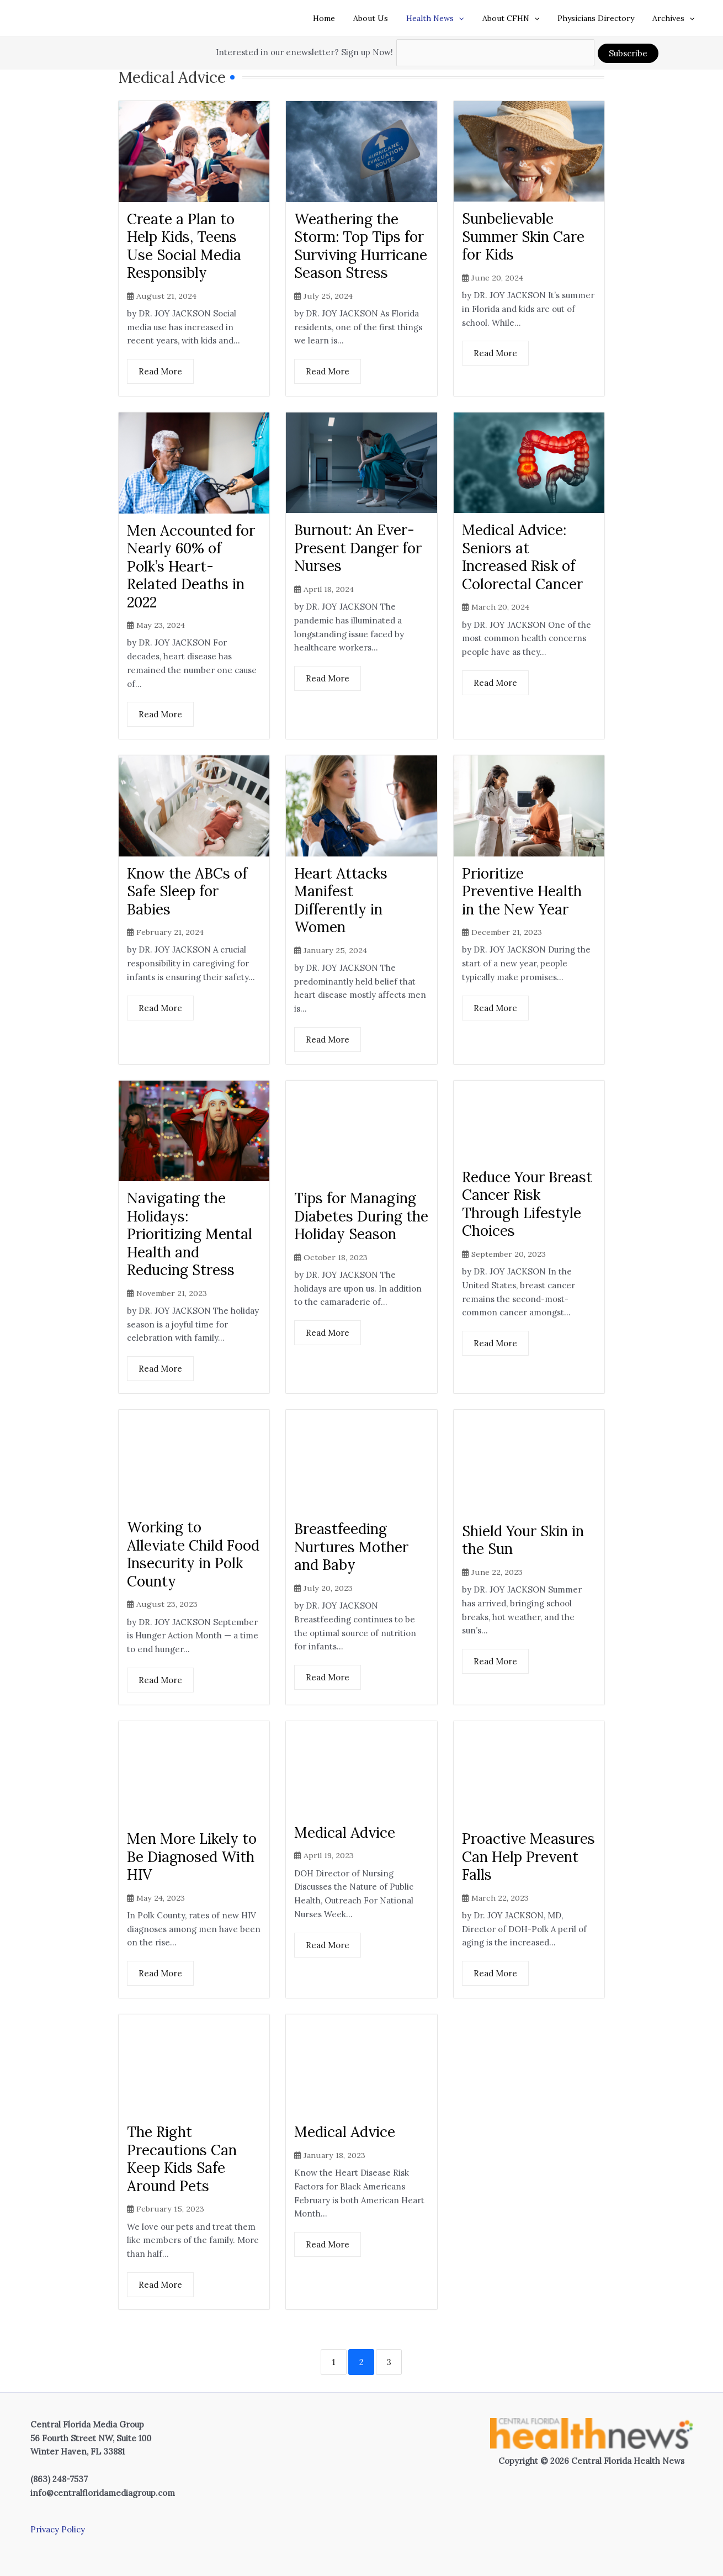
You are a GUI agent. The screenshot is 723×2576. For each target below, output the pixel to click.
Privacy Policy (58, 2529)
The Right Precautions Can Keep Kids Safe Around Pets (182, 2159)
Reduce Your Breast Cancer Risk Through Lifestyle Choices (527, 1204)
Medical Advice (344, 1832)
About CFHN (517, 18)
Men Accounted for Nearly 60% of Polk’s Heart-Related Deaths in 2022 (191, 566)
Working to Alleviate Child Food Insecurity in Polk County (193, 1554)
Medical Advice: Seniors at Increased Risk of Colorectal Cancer (522, 557)
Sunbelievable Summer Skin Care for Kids (523, 236)
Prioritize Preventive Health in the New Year (522, 891)
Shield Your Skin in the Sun (523, 1540)
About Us (383, 18)
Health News (445, 18)
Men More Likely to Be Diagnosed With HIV (192, 1856)
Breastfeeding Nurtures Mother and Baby (351, 1547)
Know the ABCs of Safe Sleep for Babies (187, 891)
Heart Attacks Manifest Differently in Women (340, 900)
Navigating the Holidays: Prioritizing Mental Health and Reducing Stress (189, 1234)
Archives (675, 18)
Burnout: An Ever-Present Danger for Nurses (358, 548)
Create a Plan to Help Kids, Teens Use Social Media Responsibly (184, 245)
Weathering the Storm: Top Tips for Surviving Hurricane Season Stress (360, 245)
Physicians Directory (600, 18)
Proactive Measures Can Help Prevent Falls (528, 1856)
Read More (160, 371)
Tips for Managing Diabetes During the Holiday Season (361, 1216)
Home (339, 18)
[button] (469, 18)
